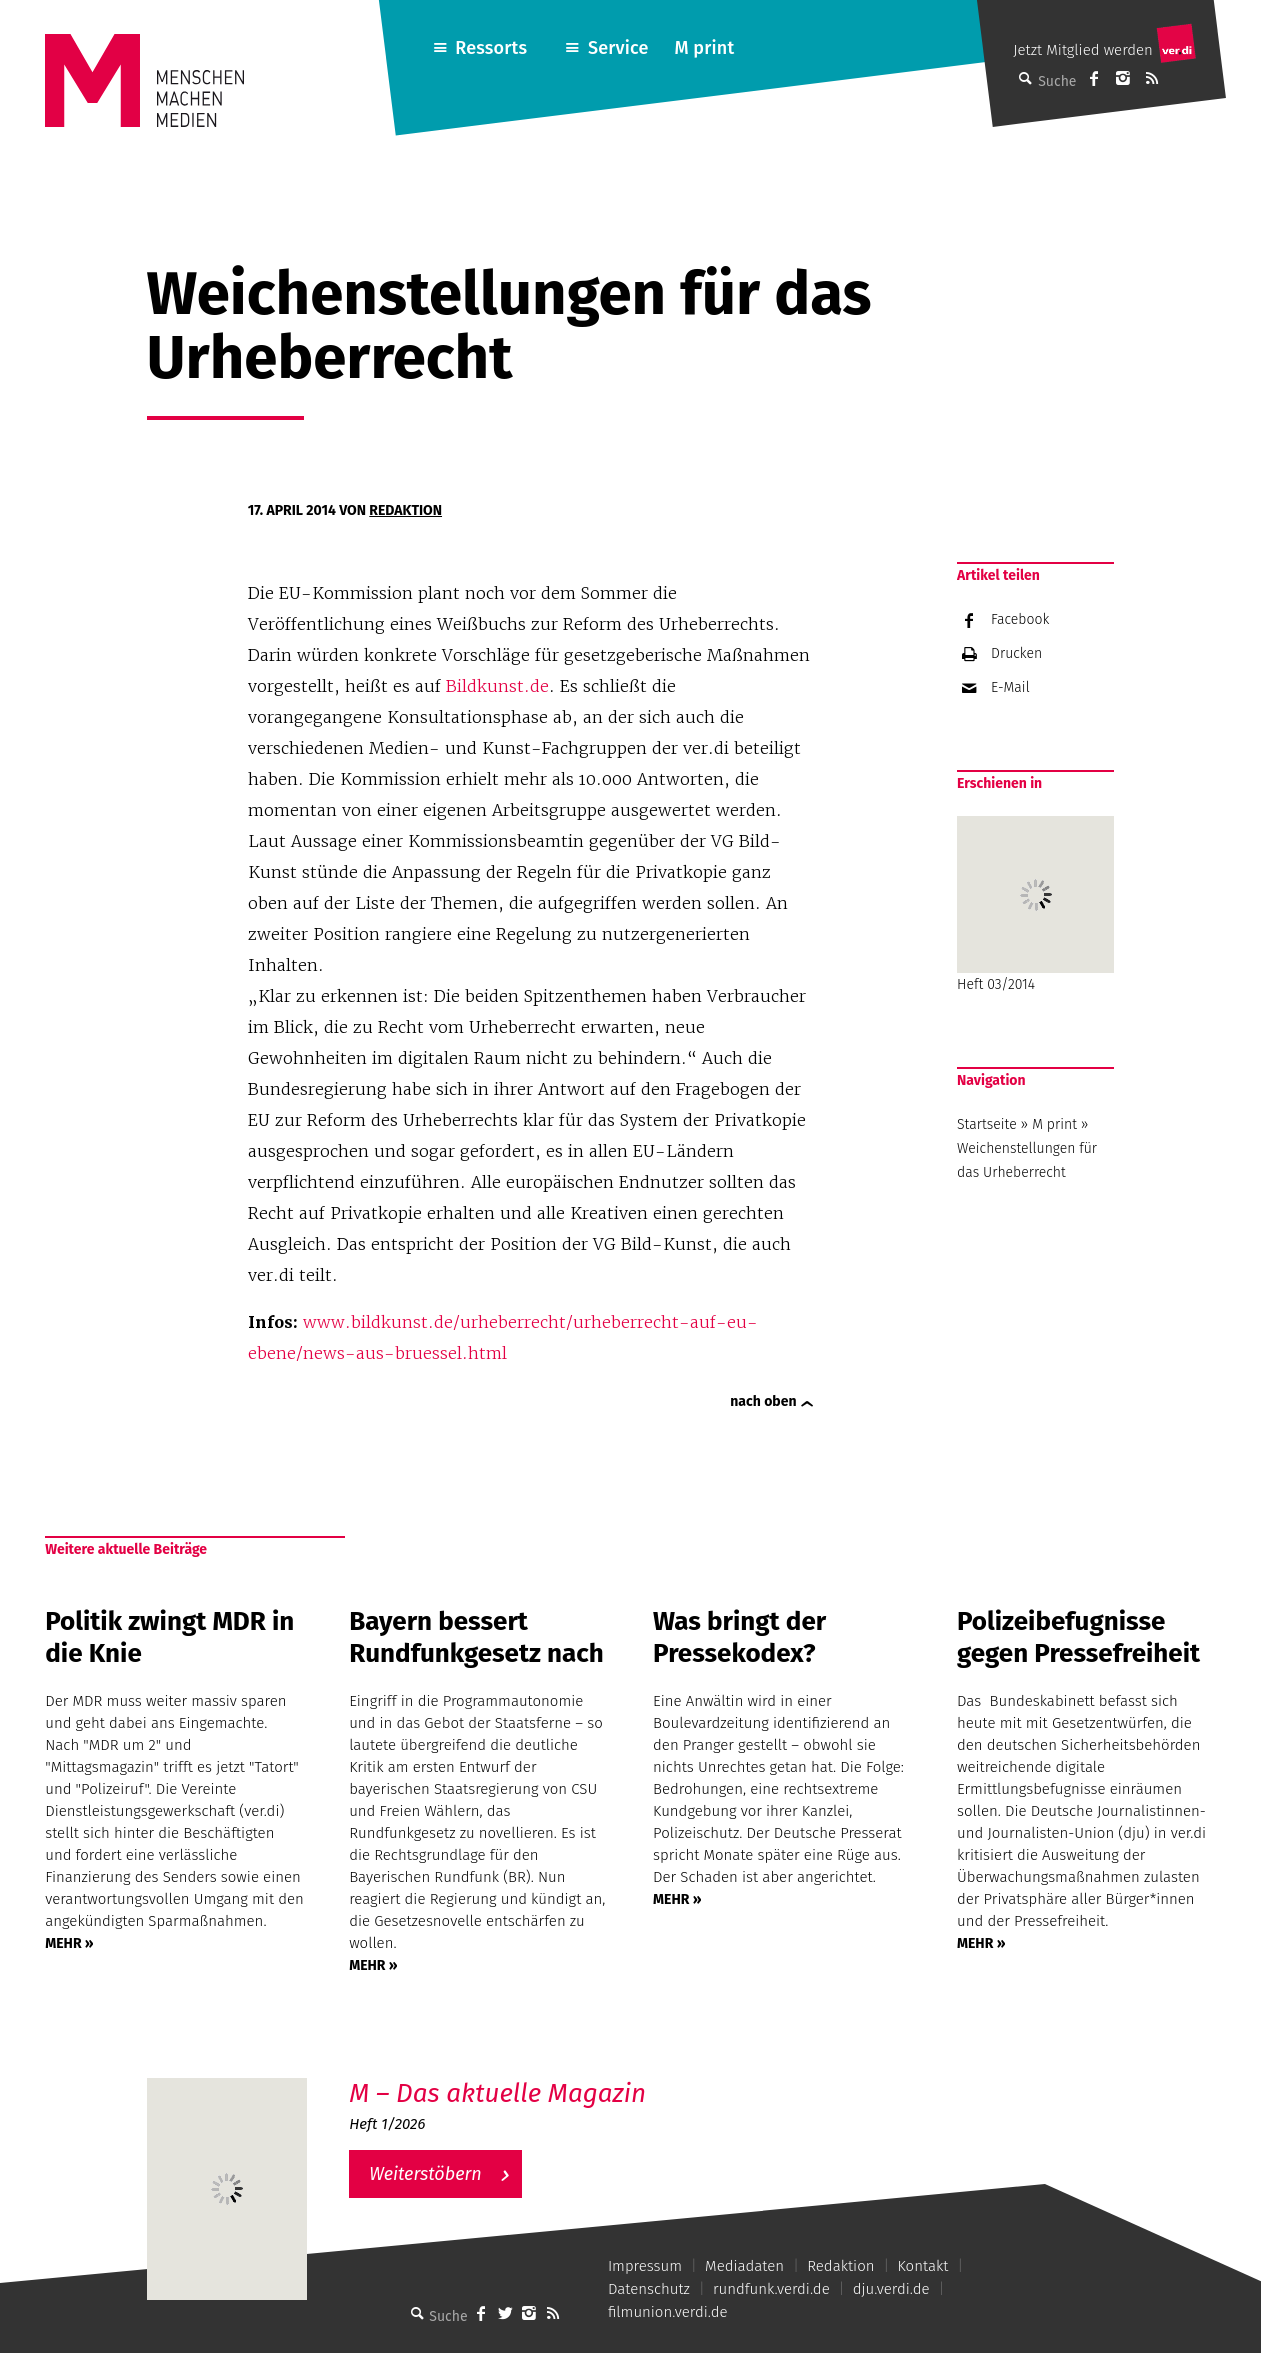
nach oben (763, 1401)
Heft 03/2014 (1035, 904)
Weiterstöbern (425, 2174)
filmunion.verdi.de (668, 2312)
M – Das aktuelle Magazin (497, 2093)
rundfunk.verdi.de (771, 2289)
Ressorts (491, 48)
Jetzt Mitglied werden (1083, 50)
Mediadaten (744, 2266)
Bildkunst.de (497, 686)
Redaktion (405, 510)
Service (618, 48)
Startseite (987, 1124)
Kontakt (923, 2266)
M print (704, 48)
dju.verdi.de (891, 2289)
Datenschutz (649, 2289)
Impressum (645, 2266)
